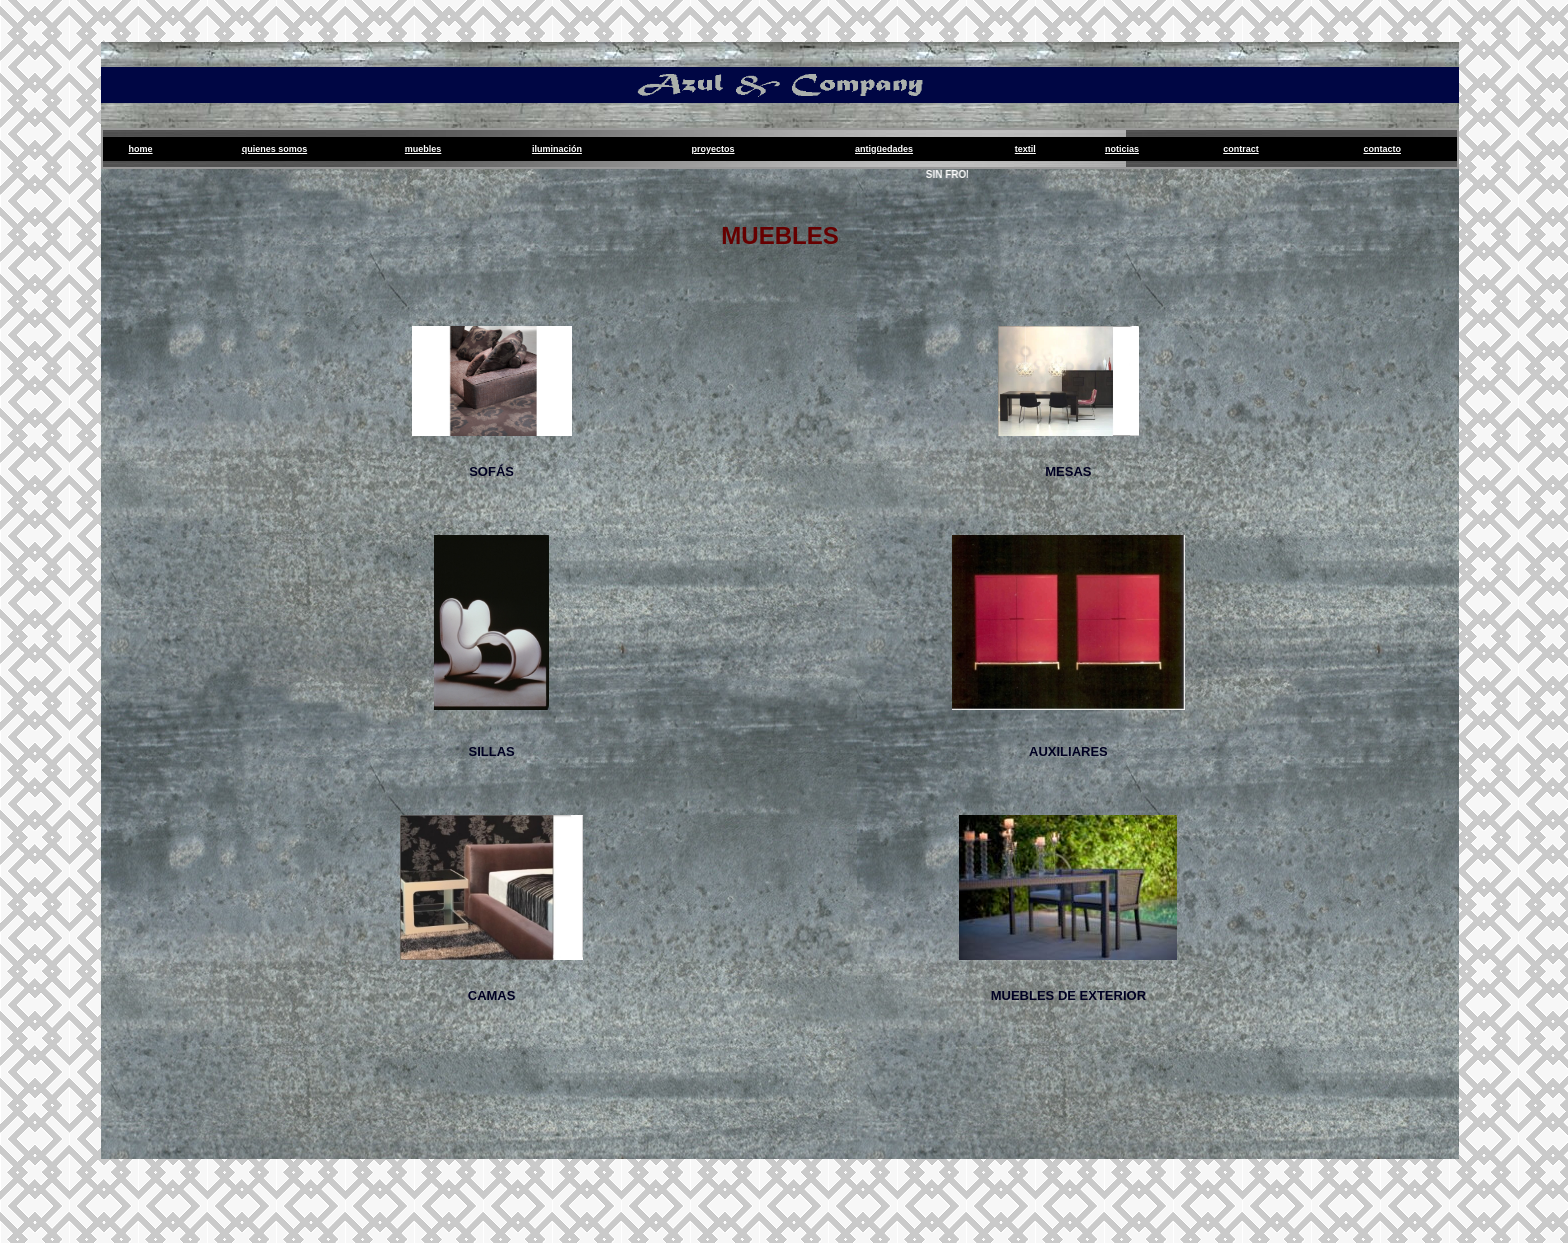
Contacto (1382, 149)
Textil (1025, 149)
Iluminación (557, 149)
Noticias (1122, 149)
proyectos (713, 149)
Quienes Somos (275, 149)
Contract (1241, 149)
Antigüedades (884, 149)
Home (141, 149)
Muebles (423, 149)
